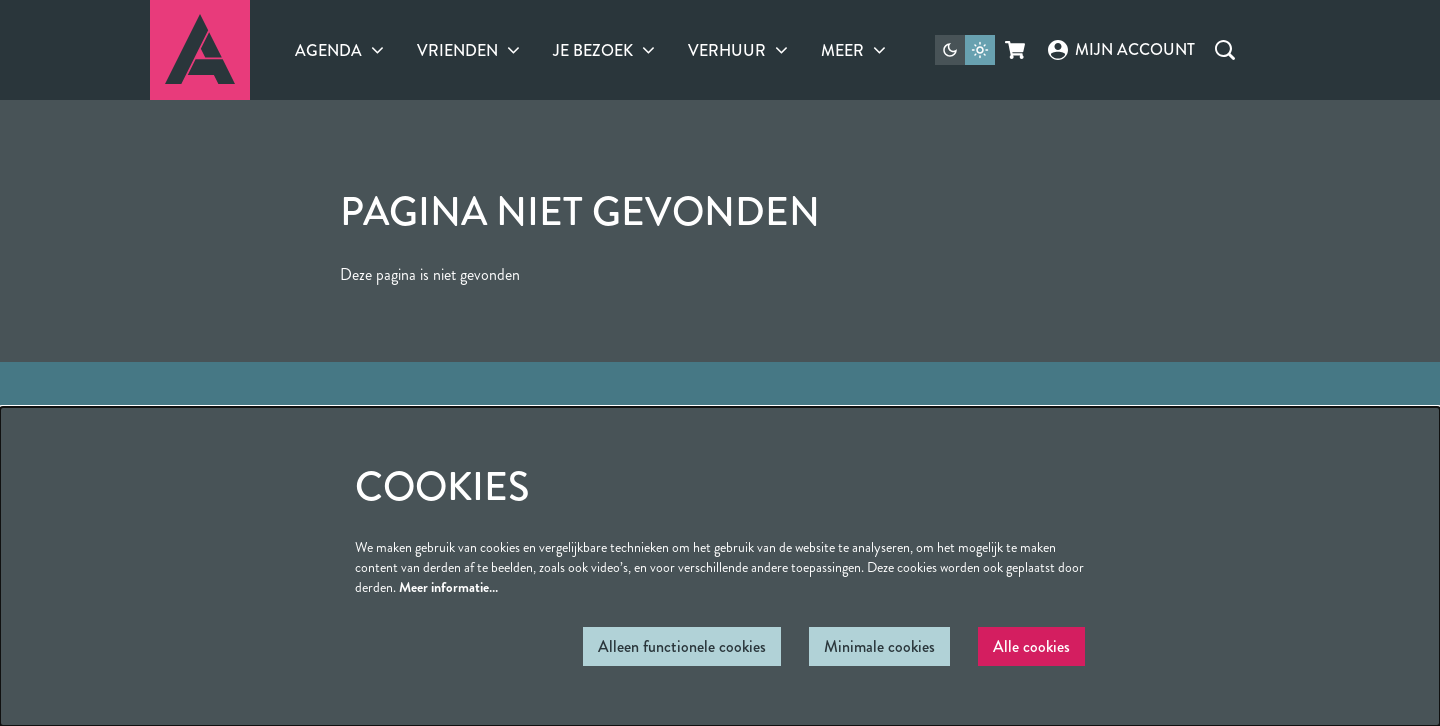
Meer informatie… (448, 587)
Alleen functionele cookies (682, 646)
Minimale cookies (879, 646)
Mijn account (1121, 49)
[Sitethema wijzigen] (965, 50)
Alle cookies (1031, 646)
